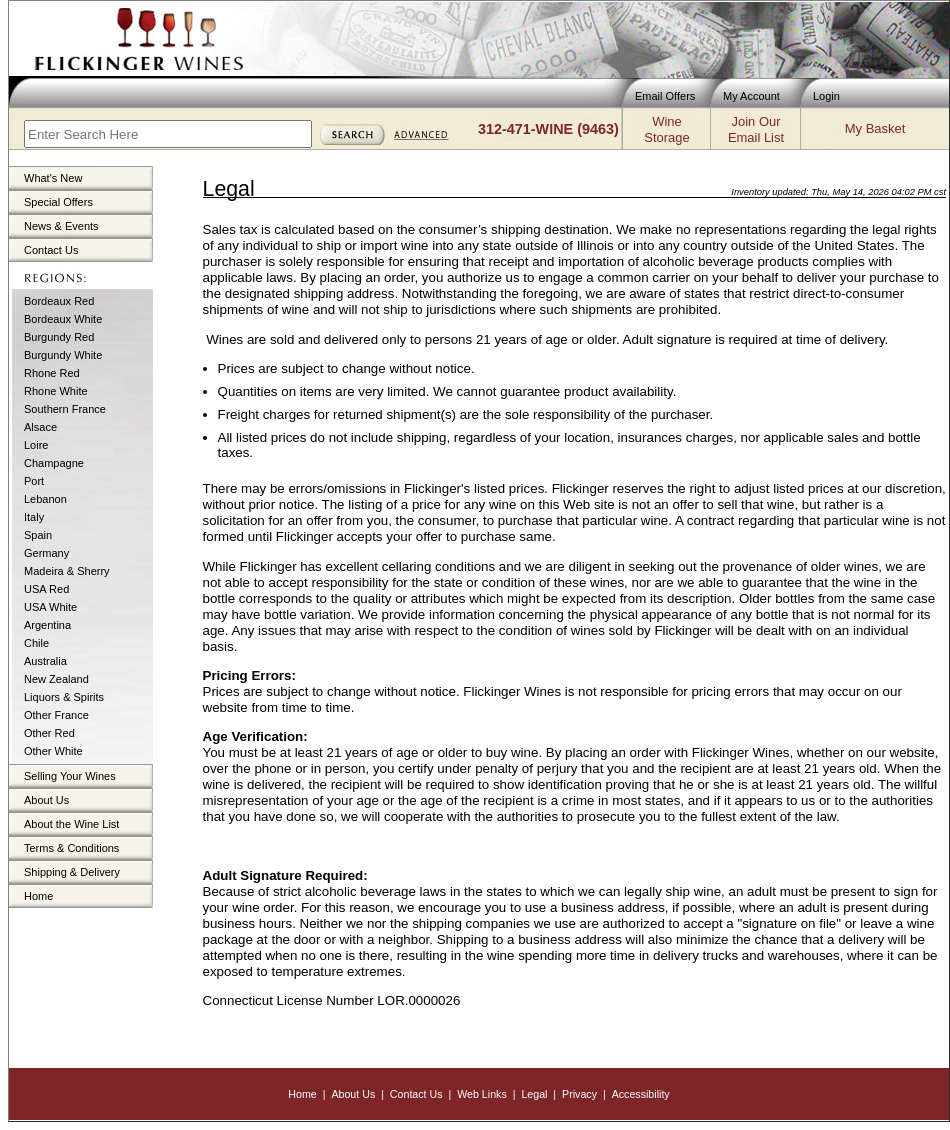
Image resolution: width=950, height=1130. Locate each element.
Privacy (579, 1094)
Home (38, 896)
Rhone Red (52, 373)
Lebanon (45, 499)
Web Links (482, 1094)
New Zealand (56, 679)
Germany (46, 553)
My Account (751, 96)
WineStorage (666, 129)
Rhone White (56, 391)
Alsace (40, 427)
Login (826, 96)
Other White (53, 751)
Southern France (65, 409)
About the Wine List (71, 824)
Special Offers (58, 202)
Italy (34, 517)
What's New (53, 178)
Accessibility (641, 1094)
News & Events (61, 226)
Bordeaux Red (59, 301)
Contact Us (51, 250)
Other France (56, 715)
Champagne (54, 463)
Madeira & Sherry (67, 571)
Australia (45, 661)
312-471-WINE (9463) (548, 129)
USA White (50, 607)
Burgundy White (63, 355)
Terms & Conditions (71, 848)
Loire (36, 445)
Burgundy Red (59, 337)
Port (34, 481)
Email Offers (665, 96)
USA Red (46, 589)
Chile (36, 643)
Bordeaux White (63, 319)
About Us (46, 800)
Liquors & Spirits (64, 697)
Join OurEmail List (756, 129)
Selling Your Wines (70, 776)
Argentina (47, 625)
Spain (38, 535)
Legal (534, 1094)
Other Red (49, 733)
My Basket (875, 128)
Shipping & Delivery (72, 872)
